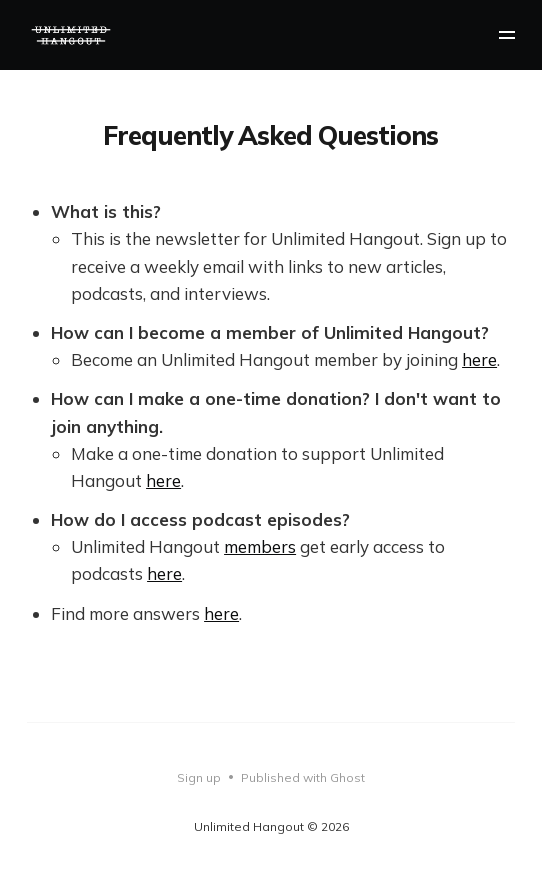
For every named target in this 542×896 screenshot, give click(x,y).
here (479, 359)
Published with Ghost (303, 777)
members (260, 546)
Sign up (199, 777)
